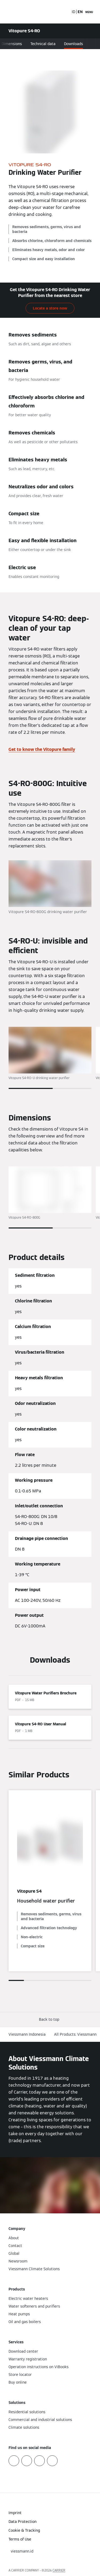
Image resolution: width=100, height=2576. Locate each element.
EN (80, 11)
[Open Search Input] (64, 11)
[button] (50, 2019)
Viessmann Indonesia (27, 2034)
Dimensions (58, 43)
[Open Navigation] (89, 11)
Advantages (29, 43)
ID (73, 11)
